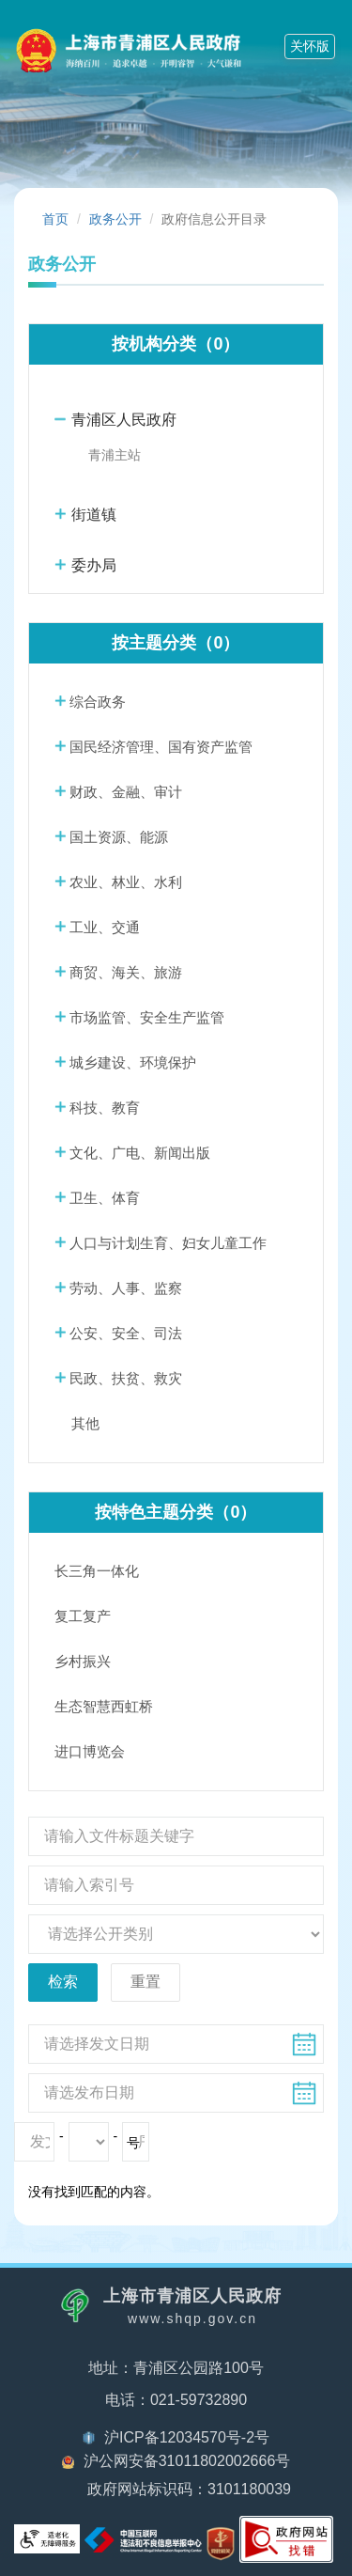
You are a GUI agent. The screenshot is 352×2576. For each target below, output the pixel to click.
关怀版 (309, 46)
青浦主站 (114, 454)
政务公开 (115, 218)
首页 (55, 218)
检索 (63, 1982)
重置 (145, 1982)
